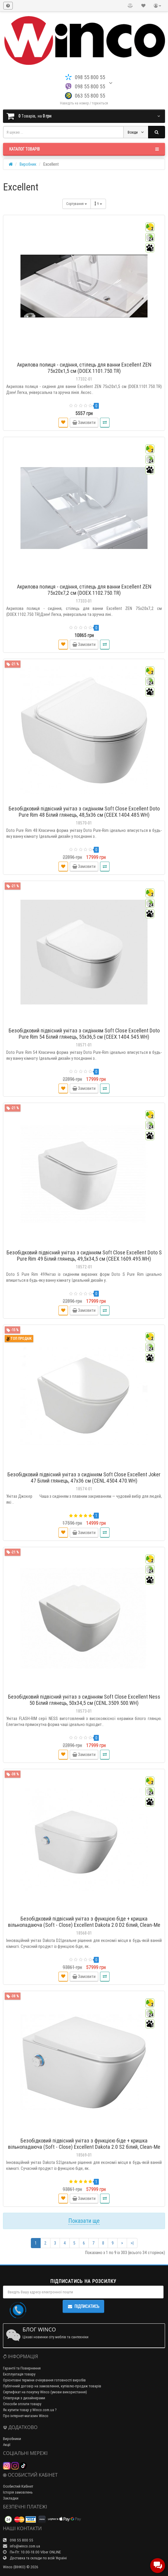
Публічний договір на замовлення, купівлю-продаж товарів (52, 2386)
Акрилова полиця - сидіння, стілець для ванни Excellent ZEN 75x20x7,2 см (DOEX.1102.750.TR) (84, 589)
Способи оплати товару (22, 2403)
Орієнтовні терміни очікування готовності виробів (44, 2380)
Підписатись (83, 2306)
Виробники (12, 2438)
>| (132, 2243)
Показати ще (84, 2220)
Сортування (76, 203)
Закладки (10, 2498)
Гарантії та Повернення (22, 2368)
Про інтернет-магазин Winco (25, 2415)
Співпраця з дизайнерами (24, 2397)
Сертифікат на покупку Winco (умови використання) (45, 2392)
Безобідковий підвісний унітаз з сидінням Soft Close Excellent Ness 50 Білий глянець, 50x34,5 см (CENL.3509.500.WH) (84, 1699)
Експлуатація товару (19, 2374)
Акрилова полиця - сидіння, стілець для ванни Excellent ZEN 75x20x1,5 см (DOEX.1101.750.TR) (84, 367)
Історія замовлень (18, 2492)
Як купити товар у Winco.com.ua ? (30, 2409)
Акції (6, 2444)
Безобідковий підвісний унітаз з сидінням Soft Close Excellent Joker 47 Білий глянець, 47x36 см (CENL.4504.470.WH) (84, 1477)
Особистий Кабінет (18, 2486)
